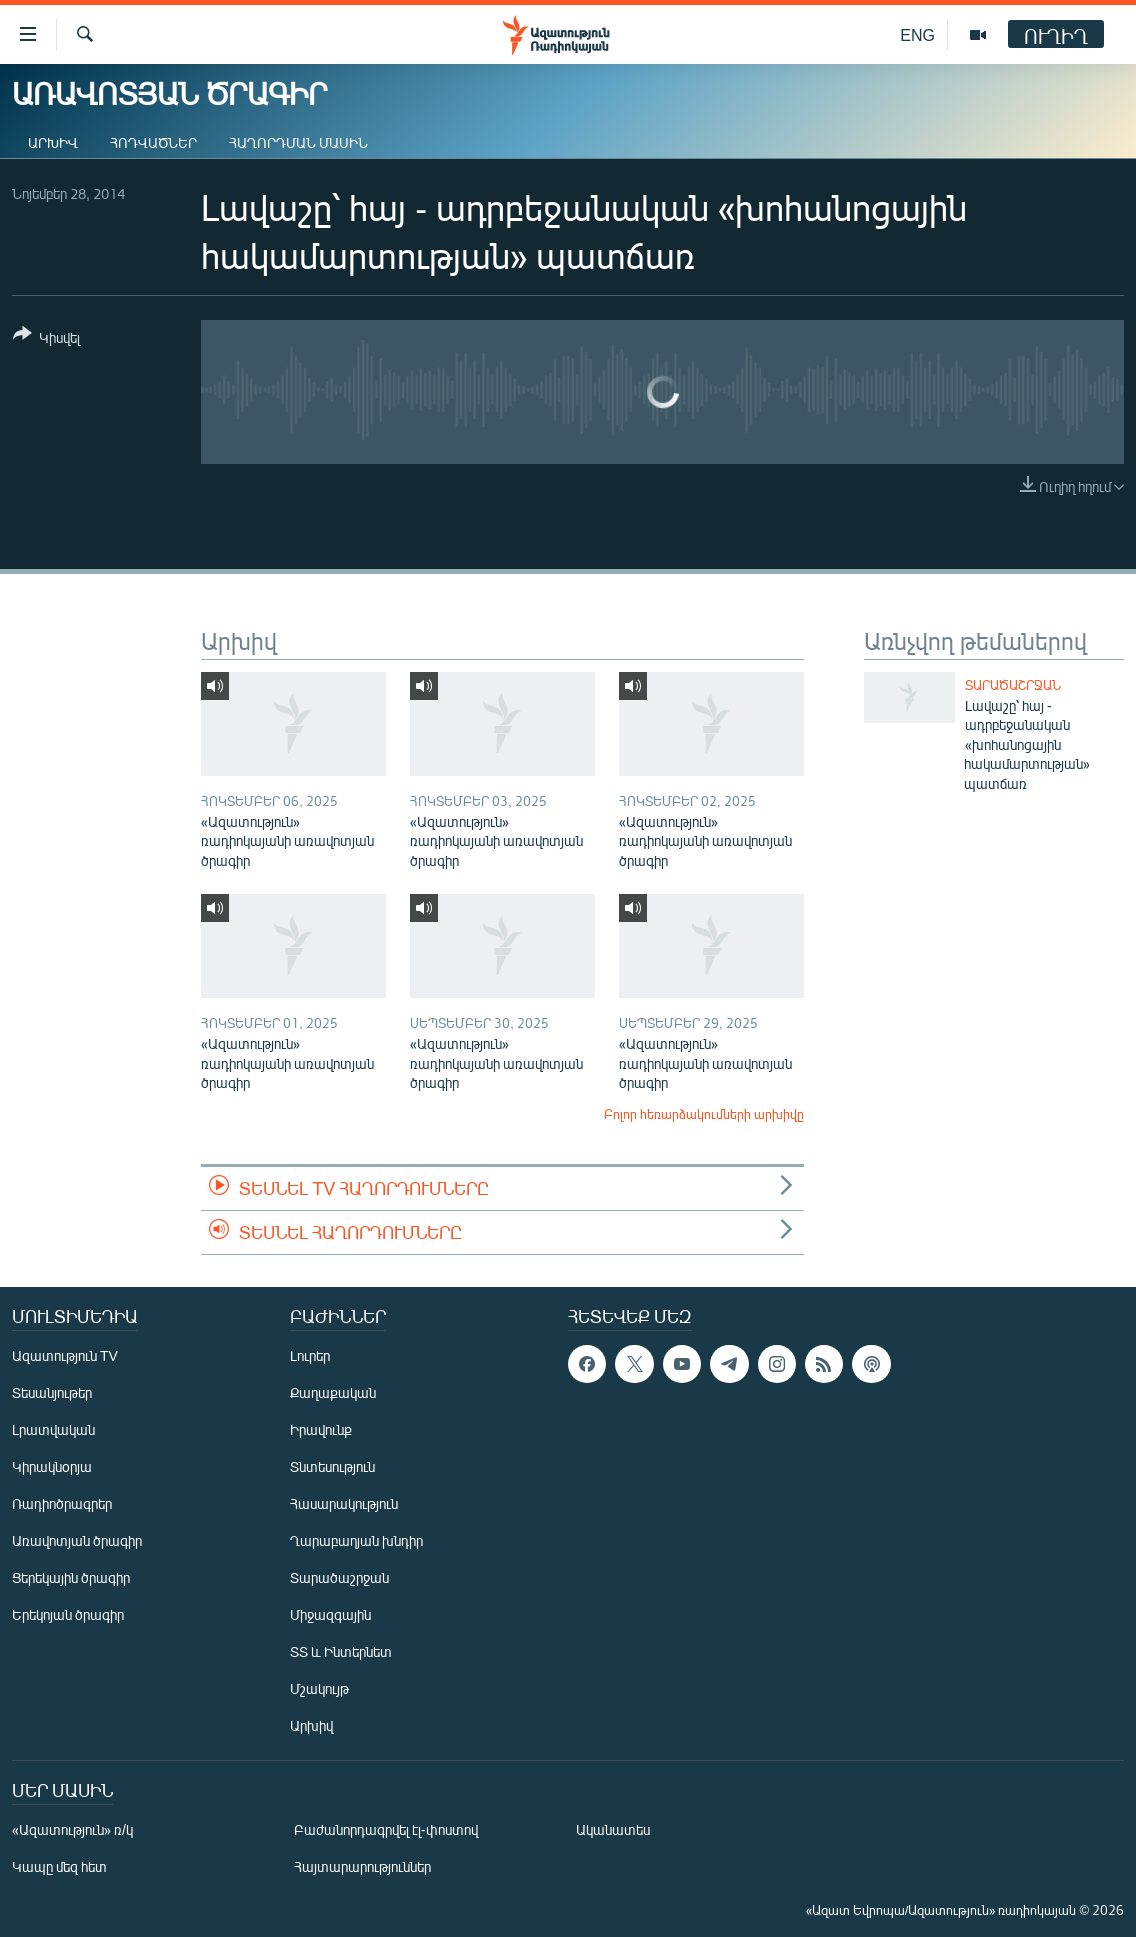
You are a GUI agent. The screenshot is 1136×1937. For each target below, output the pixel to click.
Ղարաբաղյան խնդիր (356, 1540)
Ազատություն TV (65, 1355)
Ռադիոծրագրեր (62, 1503)
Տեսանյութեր (52, 1392)
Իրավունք (321, 1429)
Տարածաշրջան (1013, 685)
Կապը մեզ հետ (59, 1866)
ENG (917, 34)
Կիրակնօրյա (52, 1466)
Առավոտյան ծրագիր (77, 1540)
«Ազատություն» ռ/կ (72, 1829)
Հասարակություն (344, 1503)
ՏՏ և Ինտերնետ (341, 1651)
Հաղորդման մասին (298, 142)
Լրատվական (53, 1429)
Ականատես (613, 1829)
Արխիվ (53, 142)
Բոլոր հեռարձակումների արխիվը (704, 1114)
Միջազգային (330, 1614)
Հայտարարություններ (362, 1866)
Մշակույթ (319, 1688)
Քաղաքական (333, 1392)
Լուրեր (310, 1355)
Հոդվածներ (153, 142)
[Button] (46, 339)
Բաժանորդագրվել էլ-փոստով (386, 1829)
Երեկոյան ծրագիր (68, 1614)
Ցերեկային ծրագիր (71, 1577)
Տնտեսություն (332, 1466)
